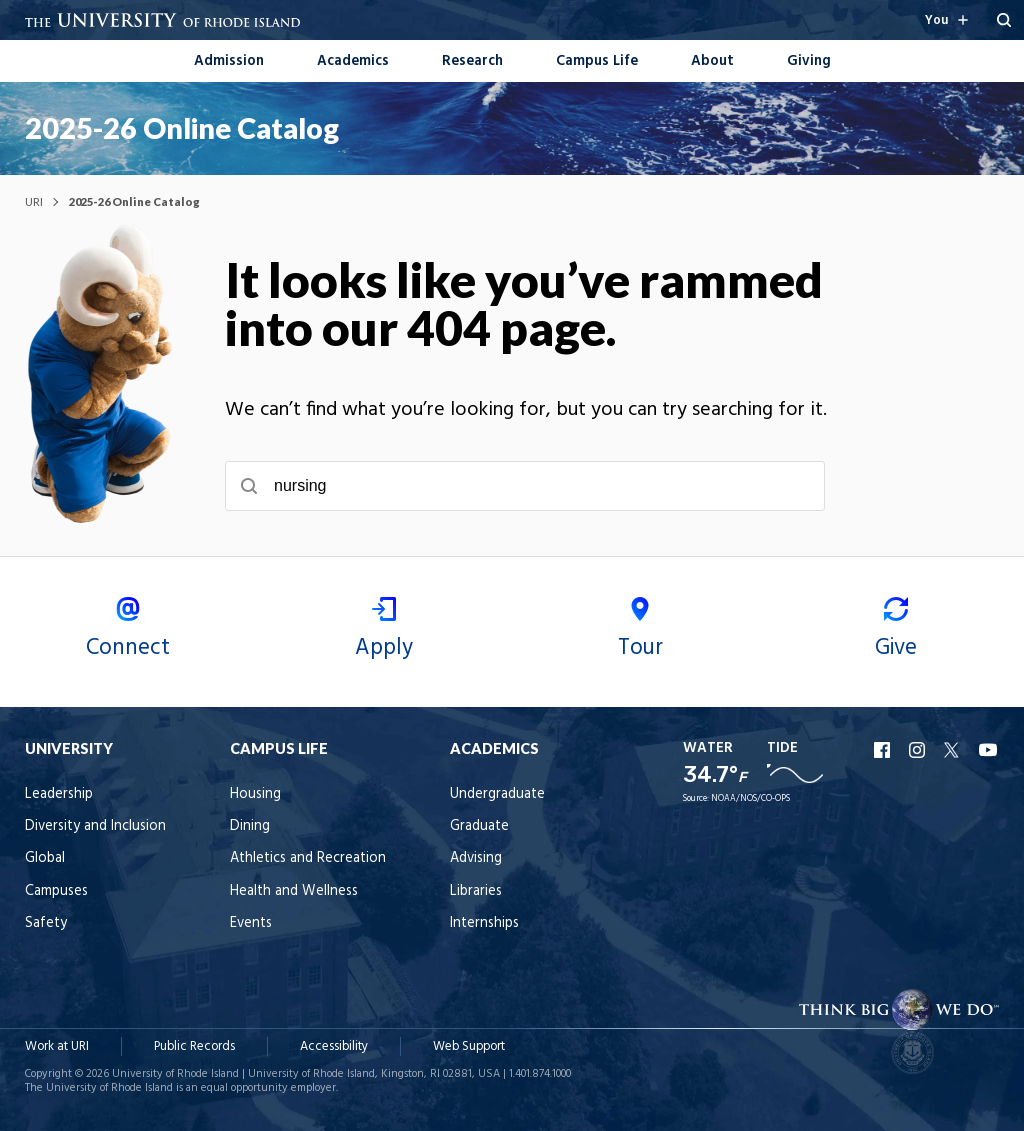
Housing (255, 794)
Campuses (56, 891)
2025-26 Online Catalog (182, 128)
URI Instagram (919, 750)
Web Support (469, 1046)
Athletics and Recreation (308, 858)
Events (251, 923)
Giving (809, 61)
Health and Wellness (294, 891)
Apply (384, 631)
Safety (46, 923)
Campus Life (597, 61)
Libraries (476, 891)
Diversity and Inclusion (95, 826)
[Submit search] (249, 486)
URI (34, 201)
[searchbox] (525, 486)
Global (45, 858)
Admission (229, 61)
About (712, 61)
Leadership (59, 794)
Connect (128, 631)
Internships (484, 923)
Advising (476, 858)
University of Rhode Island (175, 1074)
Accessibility (334, 1046)
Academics (353, 61)
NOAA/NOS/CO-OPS (750, 799)
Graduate (479, 826)
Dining (250, 826)
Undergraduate (497, 794)
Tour (640, 631)
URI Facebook (884, 750)
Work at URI (57, 1046)
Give (896, 631)
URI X (954, 750)
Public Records (194, 1046)
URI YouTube (989, 750)
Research (472, 61)
